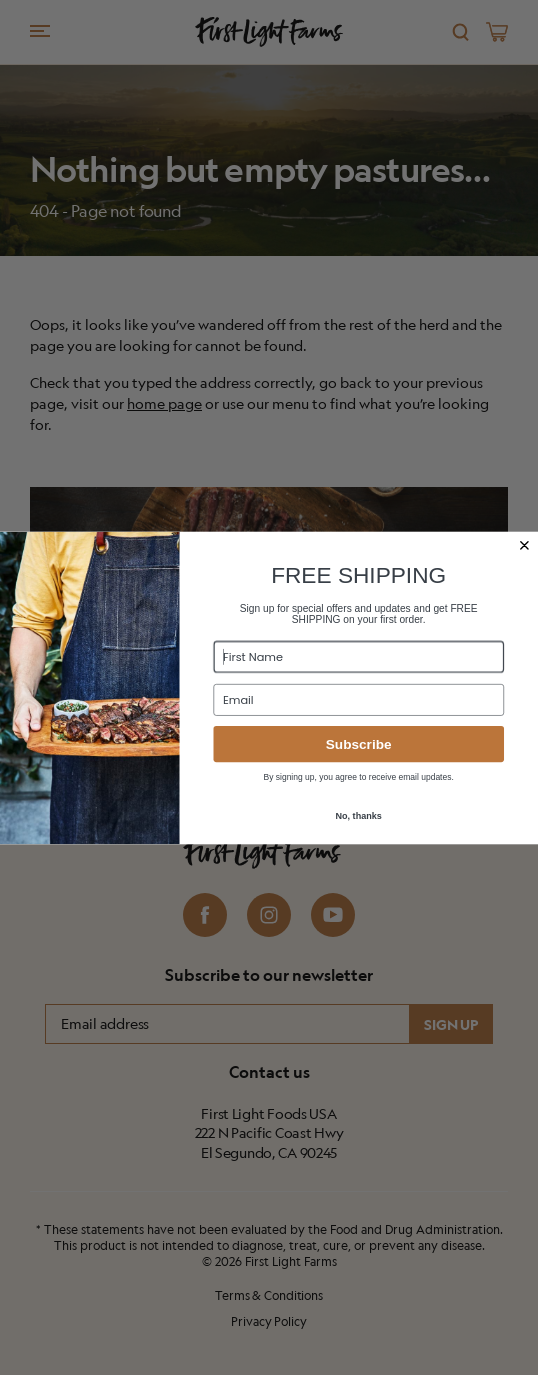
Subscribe (359, 743)
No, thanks (358, 815)
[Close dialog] (524, 545)
